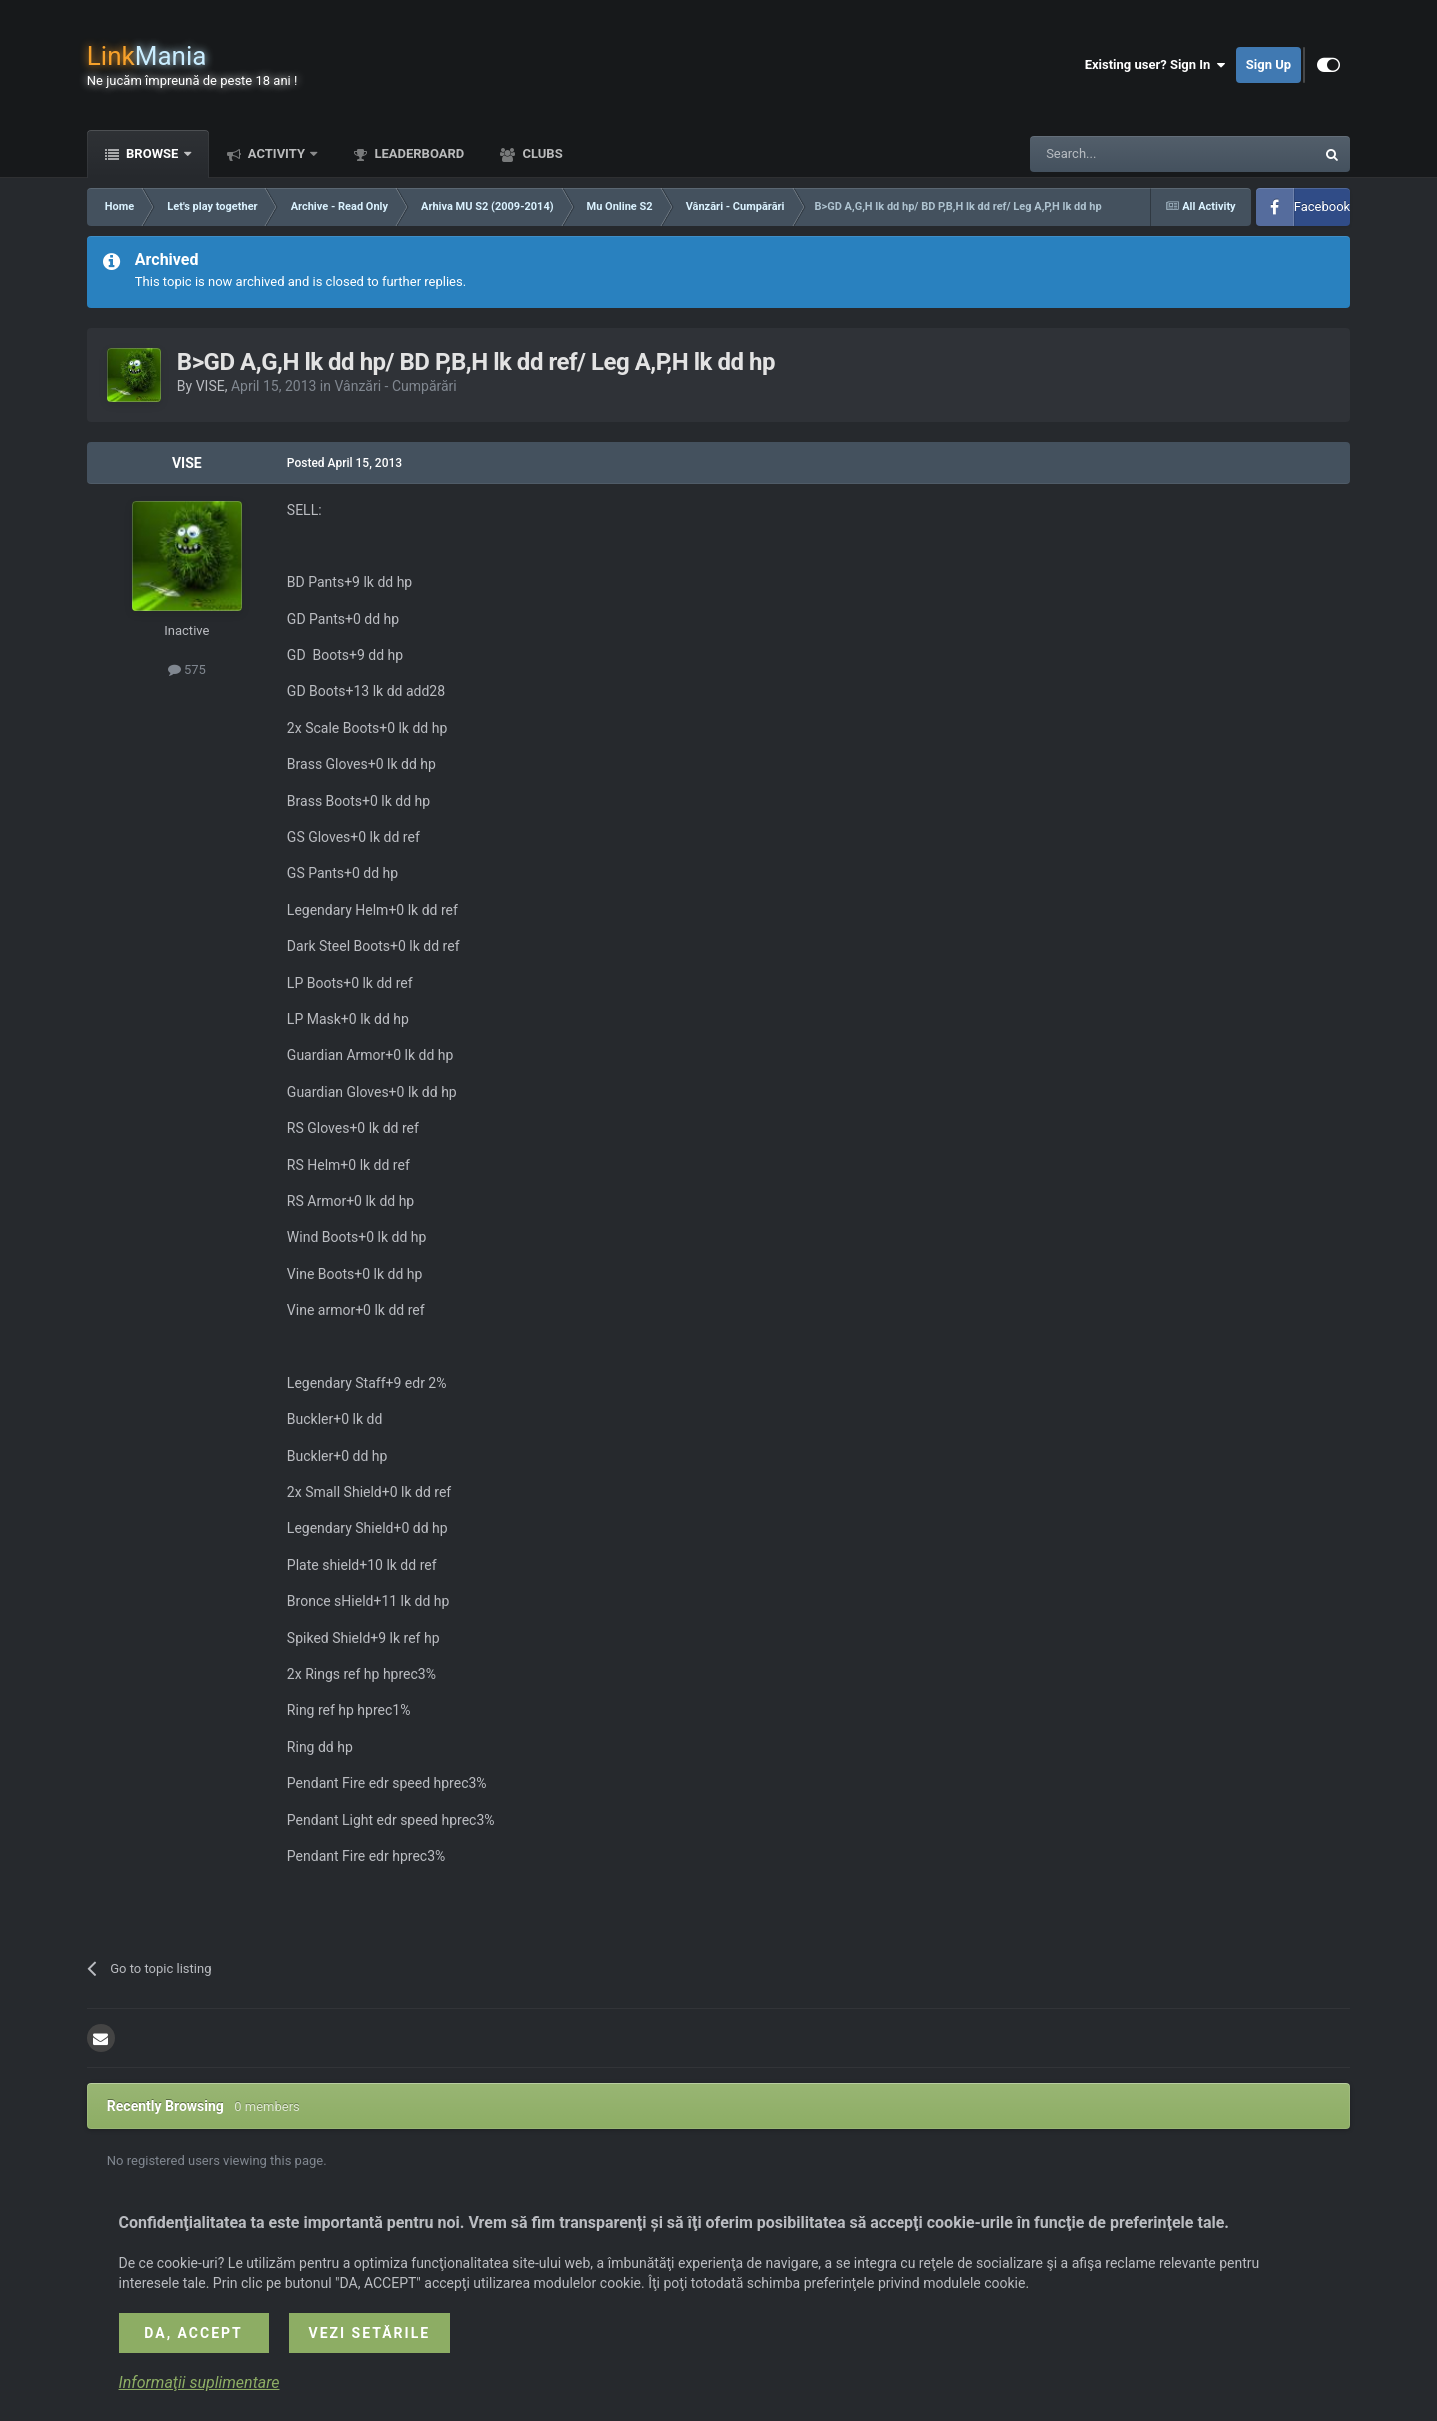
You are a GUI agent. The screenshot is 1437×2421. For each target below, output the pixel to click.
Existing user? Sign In (1155, 65)
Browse (152, 153)
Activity (277, 153)
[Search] (1125, 154)
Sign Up (1268, 64)
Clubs (540, 153)
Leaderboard (417, 153)
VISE (210, 386)
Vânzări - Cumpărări (395, 386)
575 (187, 669)
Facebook (1322, 206)
